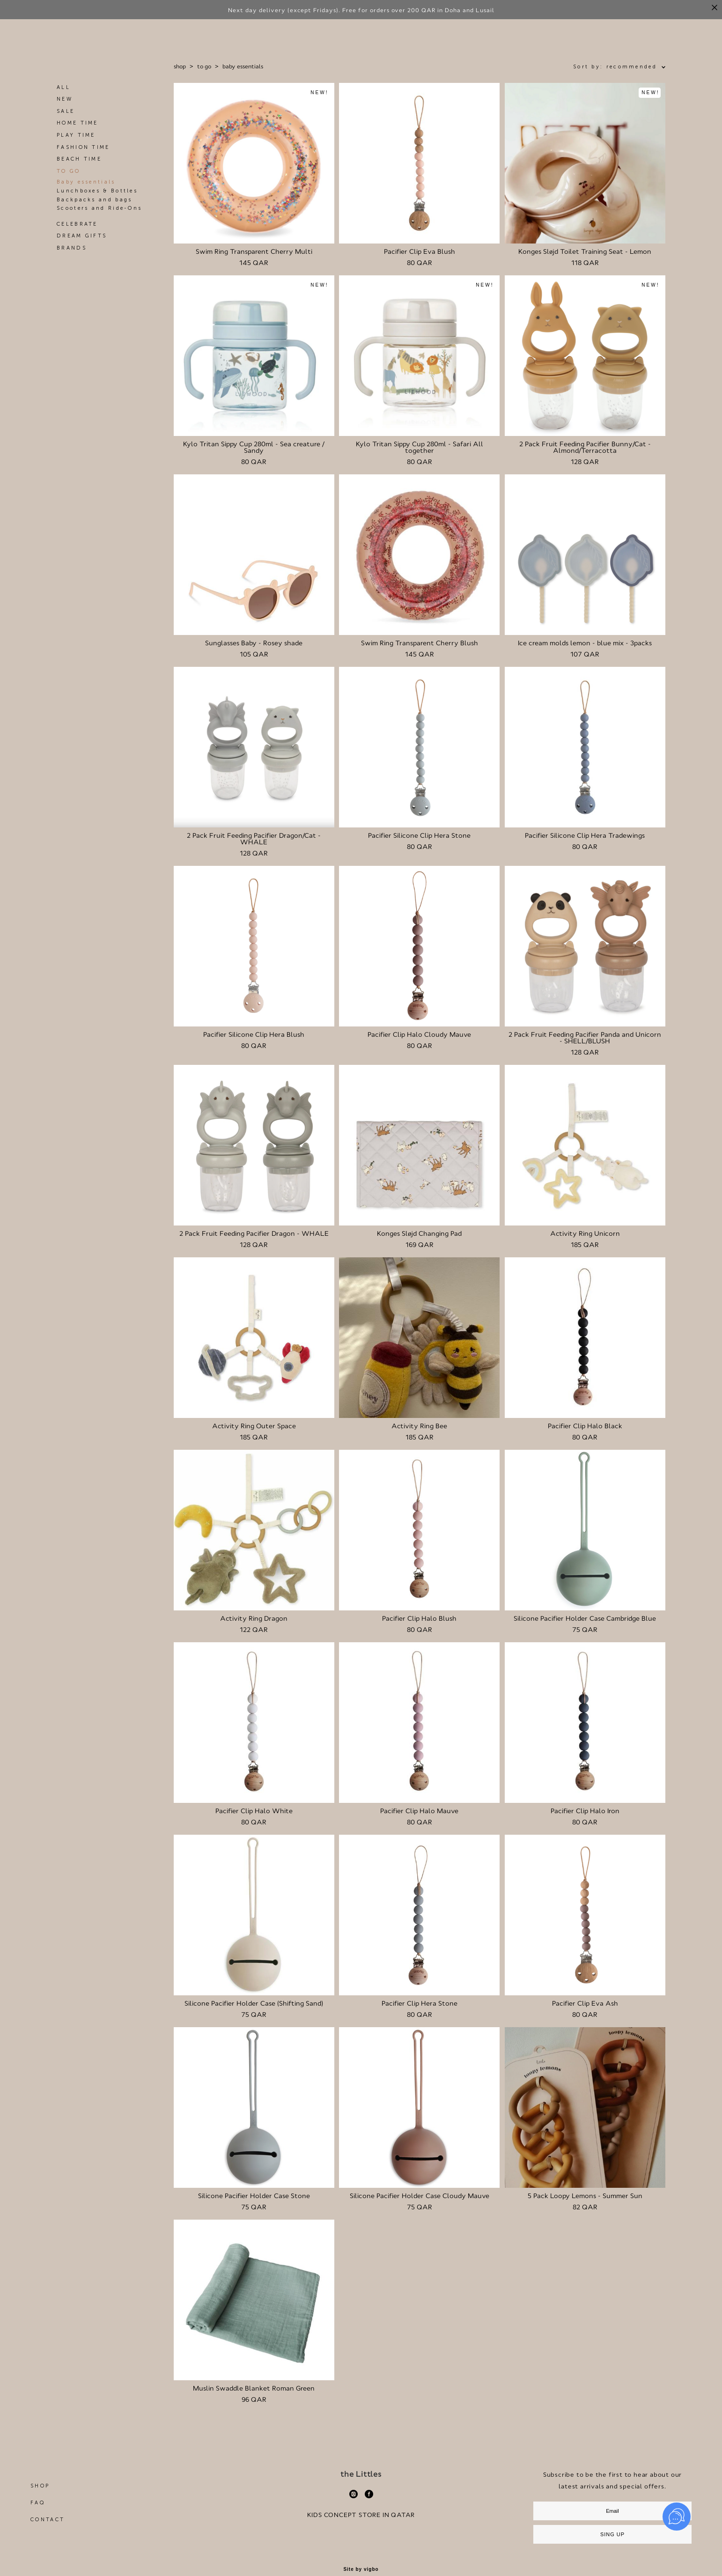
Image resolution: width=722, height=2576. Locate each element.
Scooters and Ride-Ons (99, 211)
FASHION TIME (83, 150)
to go (204, 69)
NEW (65, 102)
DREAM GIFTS (82, 239)
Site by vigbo (360, 2572)
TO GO (69, 174)
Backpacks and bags (94, 202)
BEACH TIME (79, 162)
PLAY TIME (76, 138)
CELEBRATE (77, 227)
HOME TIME (77, 126)
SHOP (40, 2489)
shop (180, 69)
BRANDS (72, 251)
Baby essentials (86, 185)
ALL (63, 90)
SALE (65, 114)
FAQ (37, 2505)
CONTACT (47, 2522)
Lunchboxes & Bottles (97, 194)
